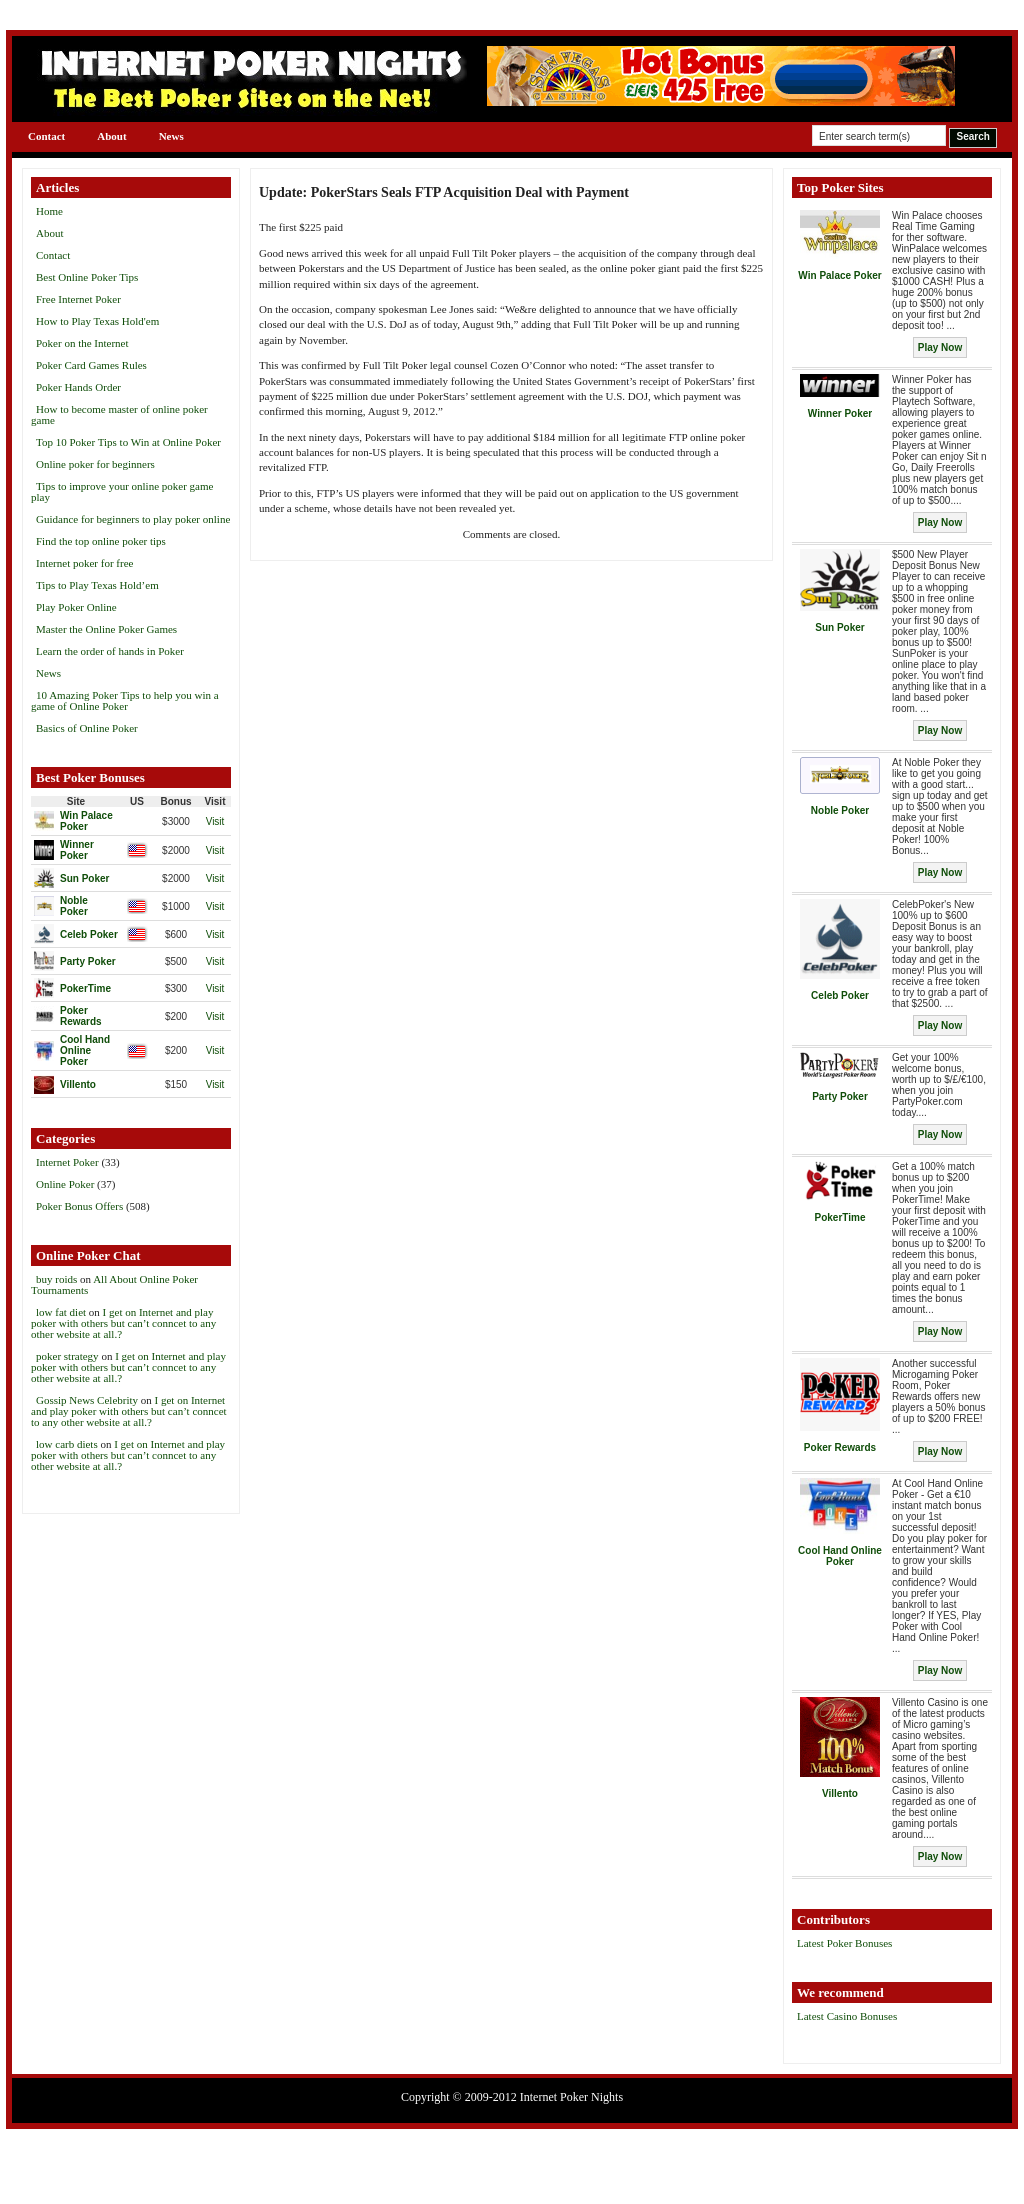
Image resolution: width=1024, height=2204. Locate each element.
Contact (46, 136)
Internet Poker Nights (571, 2097)
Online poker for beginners (95, 464)
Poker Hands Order (78, 387)
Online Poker (65, 1184)
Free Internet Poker (78, 299)
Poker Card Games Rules (91, 365)
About (111, 136)
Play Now (940, 347)
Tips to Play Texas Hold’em (97, 585)
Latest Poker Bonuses (844, 1943)
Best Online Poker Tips (87, 277)
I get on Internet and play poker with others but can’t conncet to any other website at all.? (123, 1323)
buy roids (56, 1279)
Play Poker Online (76, 607)
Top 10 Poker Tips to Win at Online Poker (128, 442)
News (171, 136)
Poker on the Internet (82, 343)
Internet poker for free (84, 563)
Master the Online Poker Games (106, 629)
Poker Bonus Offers (79, 1206)
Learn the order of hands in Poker (110, 651)
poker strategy (67, 1356)
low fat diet (61, 1312)
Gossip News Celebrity (87, 1400)
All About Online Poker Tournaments (114, 1284)
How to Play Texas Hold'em (97, 321)
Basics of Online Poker (87, 728)
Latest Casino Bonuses (847, 2016)
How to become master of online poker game (119, 414)
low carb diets (67, 1444)
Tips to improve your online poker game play (122, 491)
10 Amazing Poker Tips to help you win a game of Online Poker (125, 700)
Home (49, 211)
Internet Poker (67, 1162)
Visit (215, 821)
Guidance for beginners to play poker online (133, 519)
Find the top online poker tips (101, 541)
